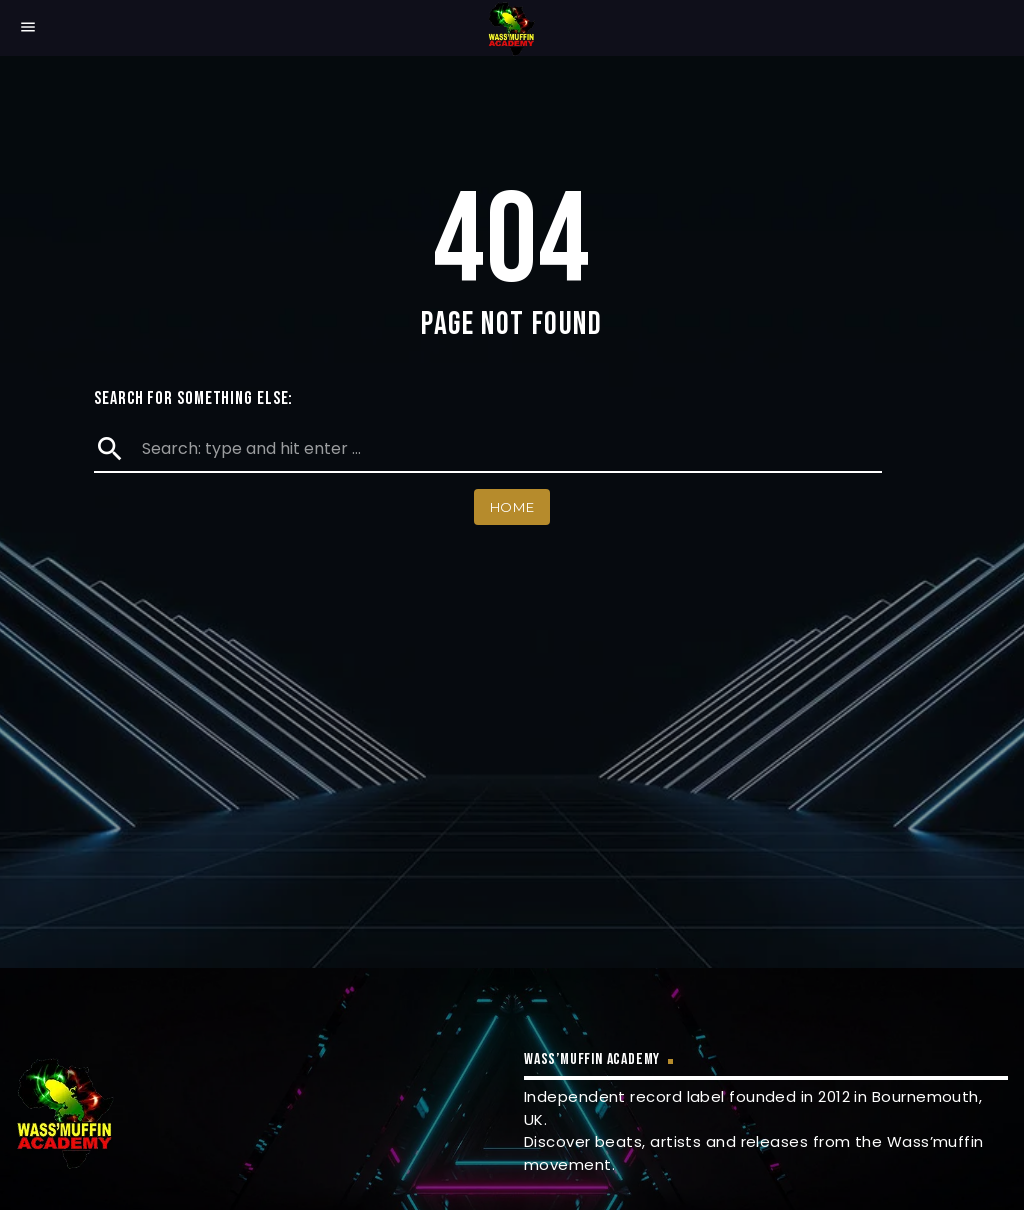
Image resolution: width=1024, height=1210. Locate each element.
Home (512, 507)
